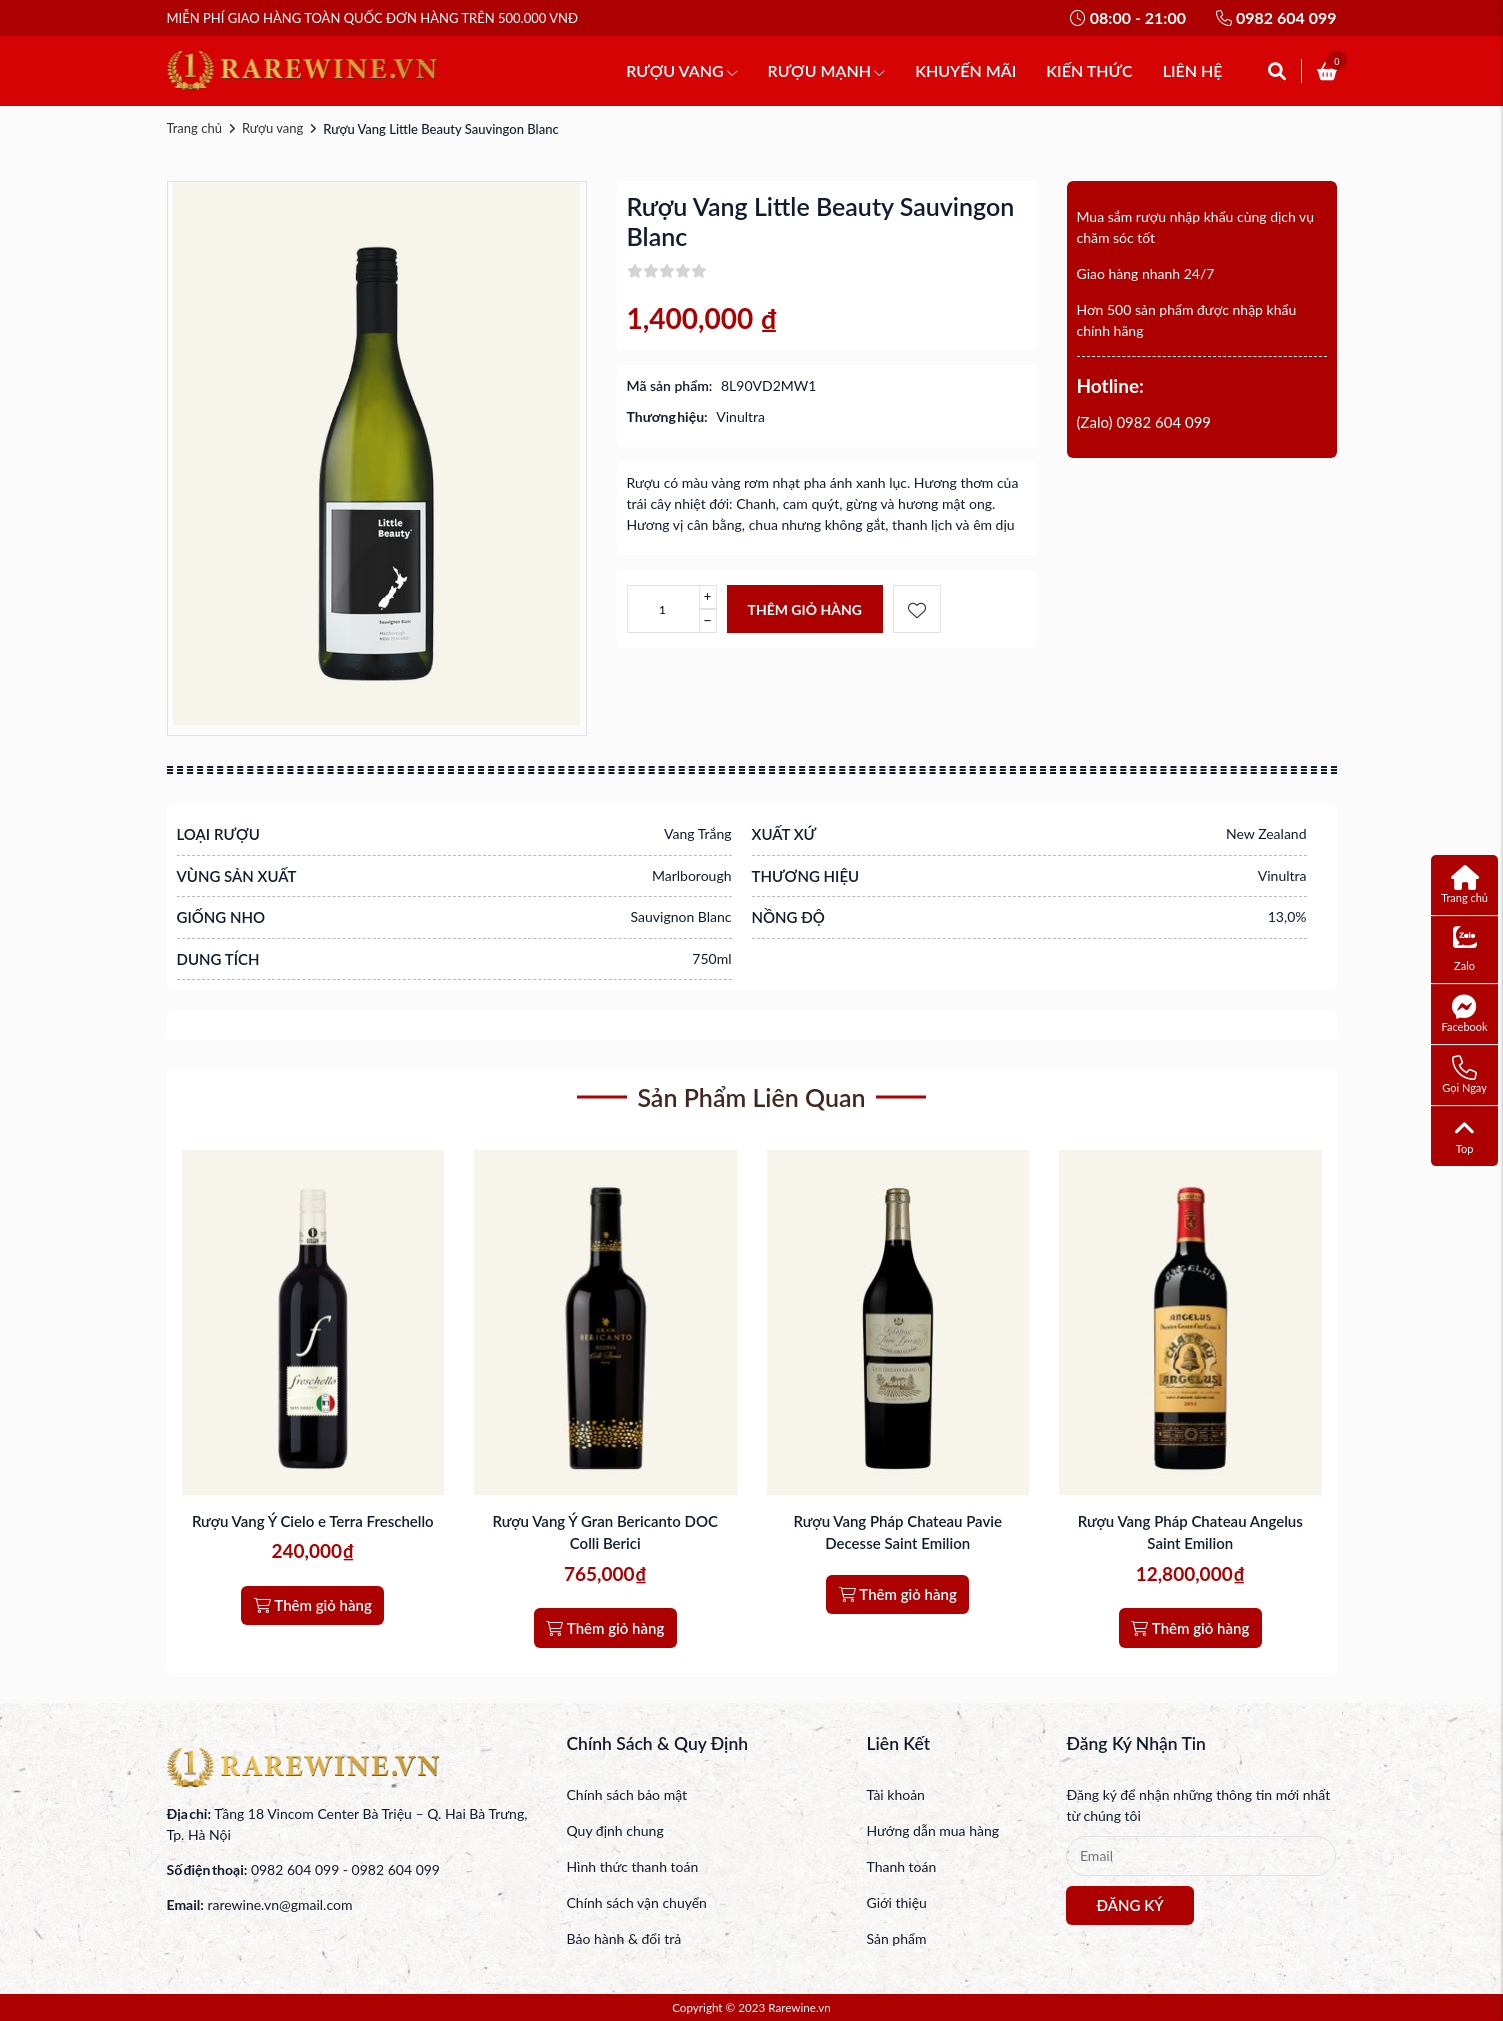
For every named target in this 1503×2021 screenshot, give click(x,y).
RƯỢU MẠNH (827, 70)
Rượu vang (272, 128)
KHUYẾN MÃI (965, 70)
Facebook (1465, 1013)
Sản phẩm (896, 1938)
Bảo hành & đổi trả (623, 1938)
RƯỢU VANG (681, 70)
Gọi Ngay (1464, 1074)
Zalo (1465, 949)
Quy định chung (614, 1830)
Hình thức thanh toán (632, 1866)
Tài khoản (895, 1794)
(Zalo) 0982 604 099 (1144, 422)
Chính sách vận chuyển (636, 1902)
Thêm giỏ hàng (805, 609)
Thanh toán (901, 1866)
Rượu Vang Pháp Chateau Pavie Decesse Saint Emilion (898, 1532)
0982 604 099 (1276, 17)
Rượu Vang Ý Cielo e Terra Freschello (313, 1521)
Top (1464, 1135)
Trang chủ (194, 128)
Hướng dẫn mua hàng (932, 1830)
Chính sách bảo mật (626, 1794)
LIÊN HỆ (1193, 70)
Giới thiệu (896, 1902)
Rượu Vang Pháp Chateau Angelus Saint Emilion (1190, 1532)
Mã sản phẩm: (670, 385)
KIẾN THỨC (1089, 70)
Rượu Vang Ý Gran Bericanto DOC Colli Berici (605, 1532)
